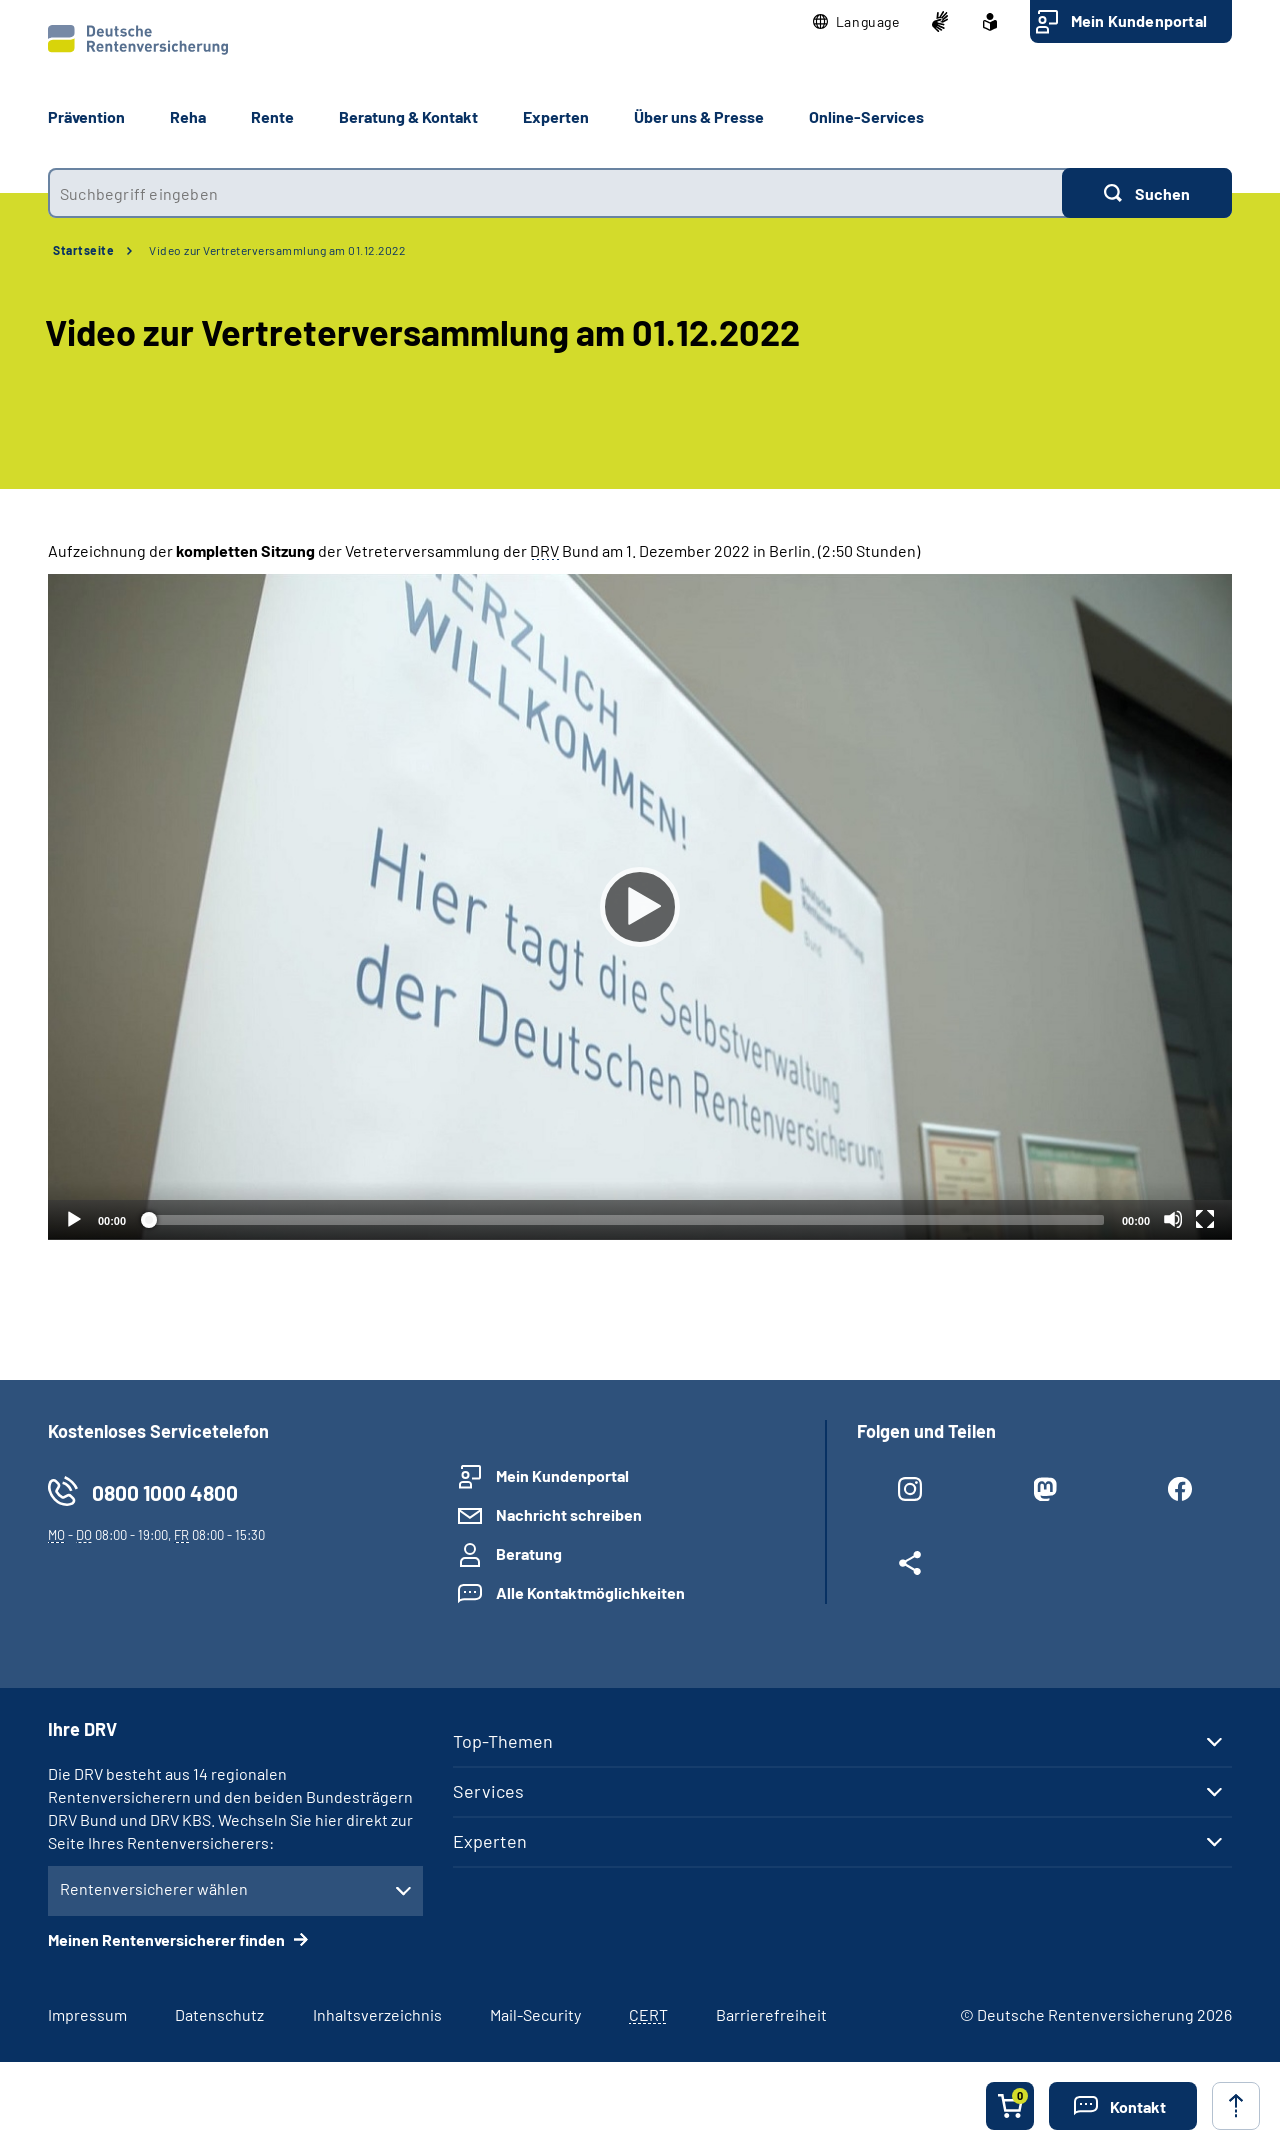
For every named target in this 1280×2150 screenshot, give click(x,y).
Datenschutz (219, 2014)
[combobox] (555, 193)
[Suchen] (1147, 193)
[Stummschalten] (1173, 1219)
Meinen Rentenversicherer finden (168, 1939)
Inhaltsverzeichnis (377, 2014)
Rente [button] (272, 116)
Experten (490, 1841)
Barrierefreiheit (771, 2014)
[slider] (624, 1220)
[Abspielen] (640, 907)
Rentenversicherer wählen (154, 1888)
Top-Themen (503, 1741)
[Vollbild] (1205, 1219)
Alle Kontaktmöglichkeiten (590, 1592)
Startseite (83, 250)
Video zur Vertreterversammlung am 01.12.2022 (277, 250)
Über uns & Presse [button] (699, 116)
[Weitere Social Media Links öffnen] (909, 1567)
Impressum (87, 2014)
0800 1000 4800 (165, 1492)
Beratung (529, 1553)
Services (488, 1791)
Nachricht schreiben (569, 1514)
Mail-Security (535, 2014)
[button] (856, 22)
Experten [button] (556, 116)
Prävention (86, 116)
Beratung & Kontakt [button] (408, 116)
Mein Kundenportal (1139, 20)
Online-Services (866, 116)
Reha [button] (188, 116)
